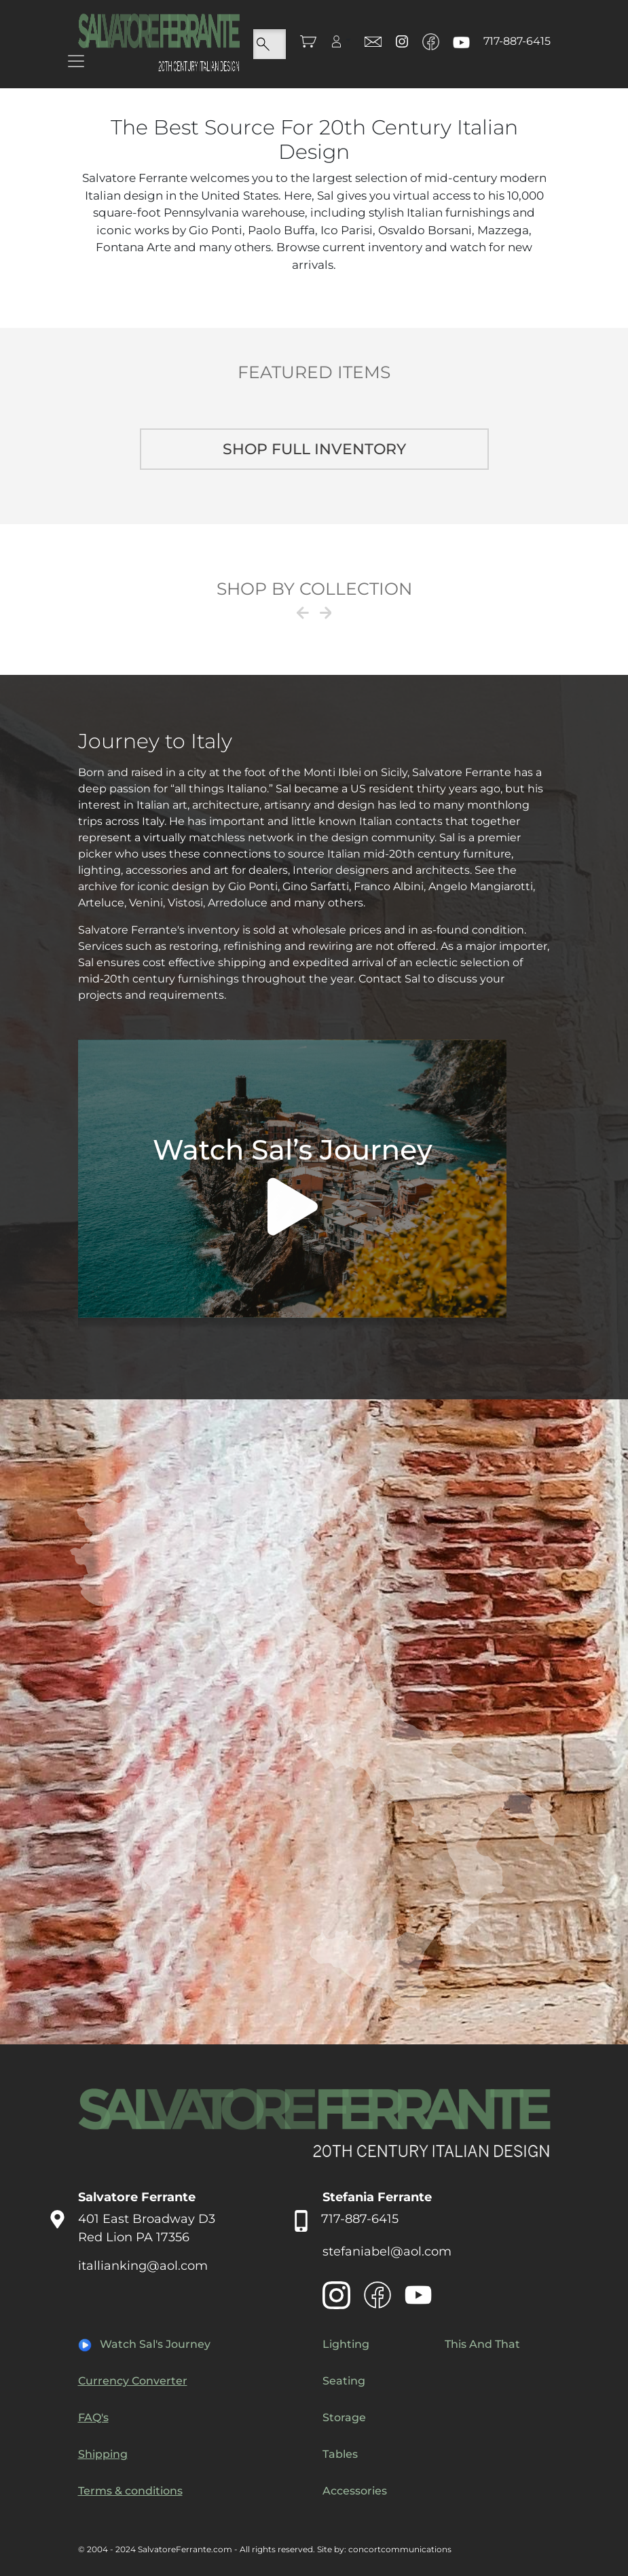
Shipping (103, 2454)
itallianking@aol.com (143, 2265)
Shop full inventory (314, 449)
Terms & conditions (130, 2490)
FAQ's (93, 2417)
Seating (343, 2380)
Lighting (345, 2344)
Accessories (354, 2490)
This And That (482, 2344)
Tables (340, 2454)
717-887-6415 (517, 41)
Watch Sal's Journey (155, 2344)
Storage (344, 2417)
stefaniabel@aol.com (386, 2251)
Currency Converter (132, 2380)
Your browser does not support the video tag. (292, 1183)
